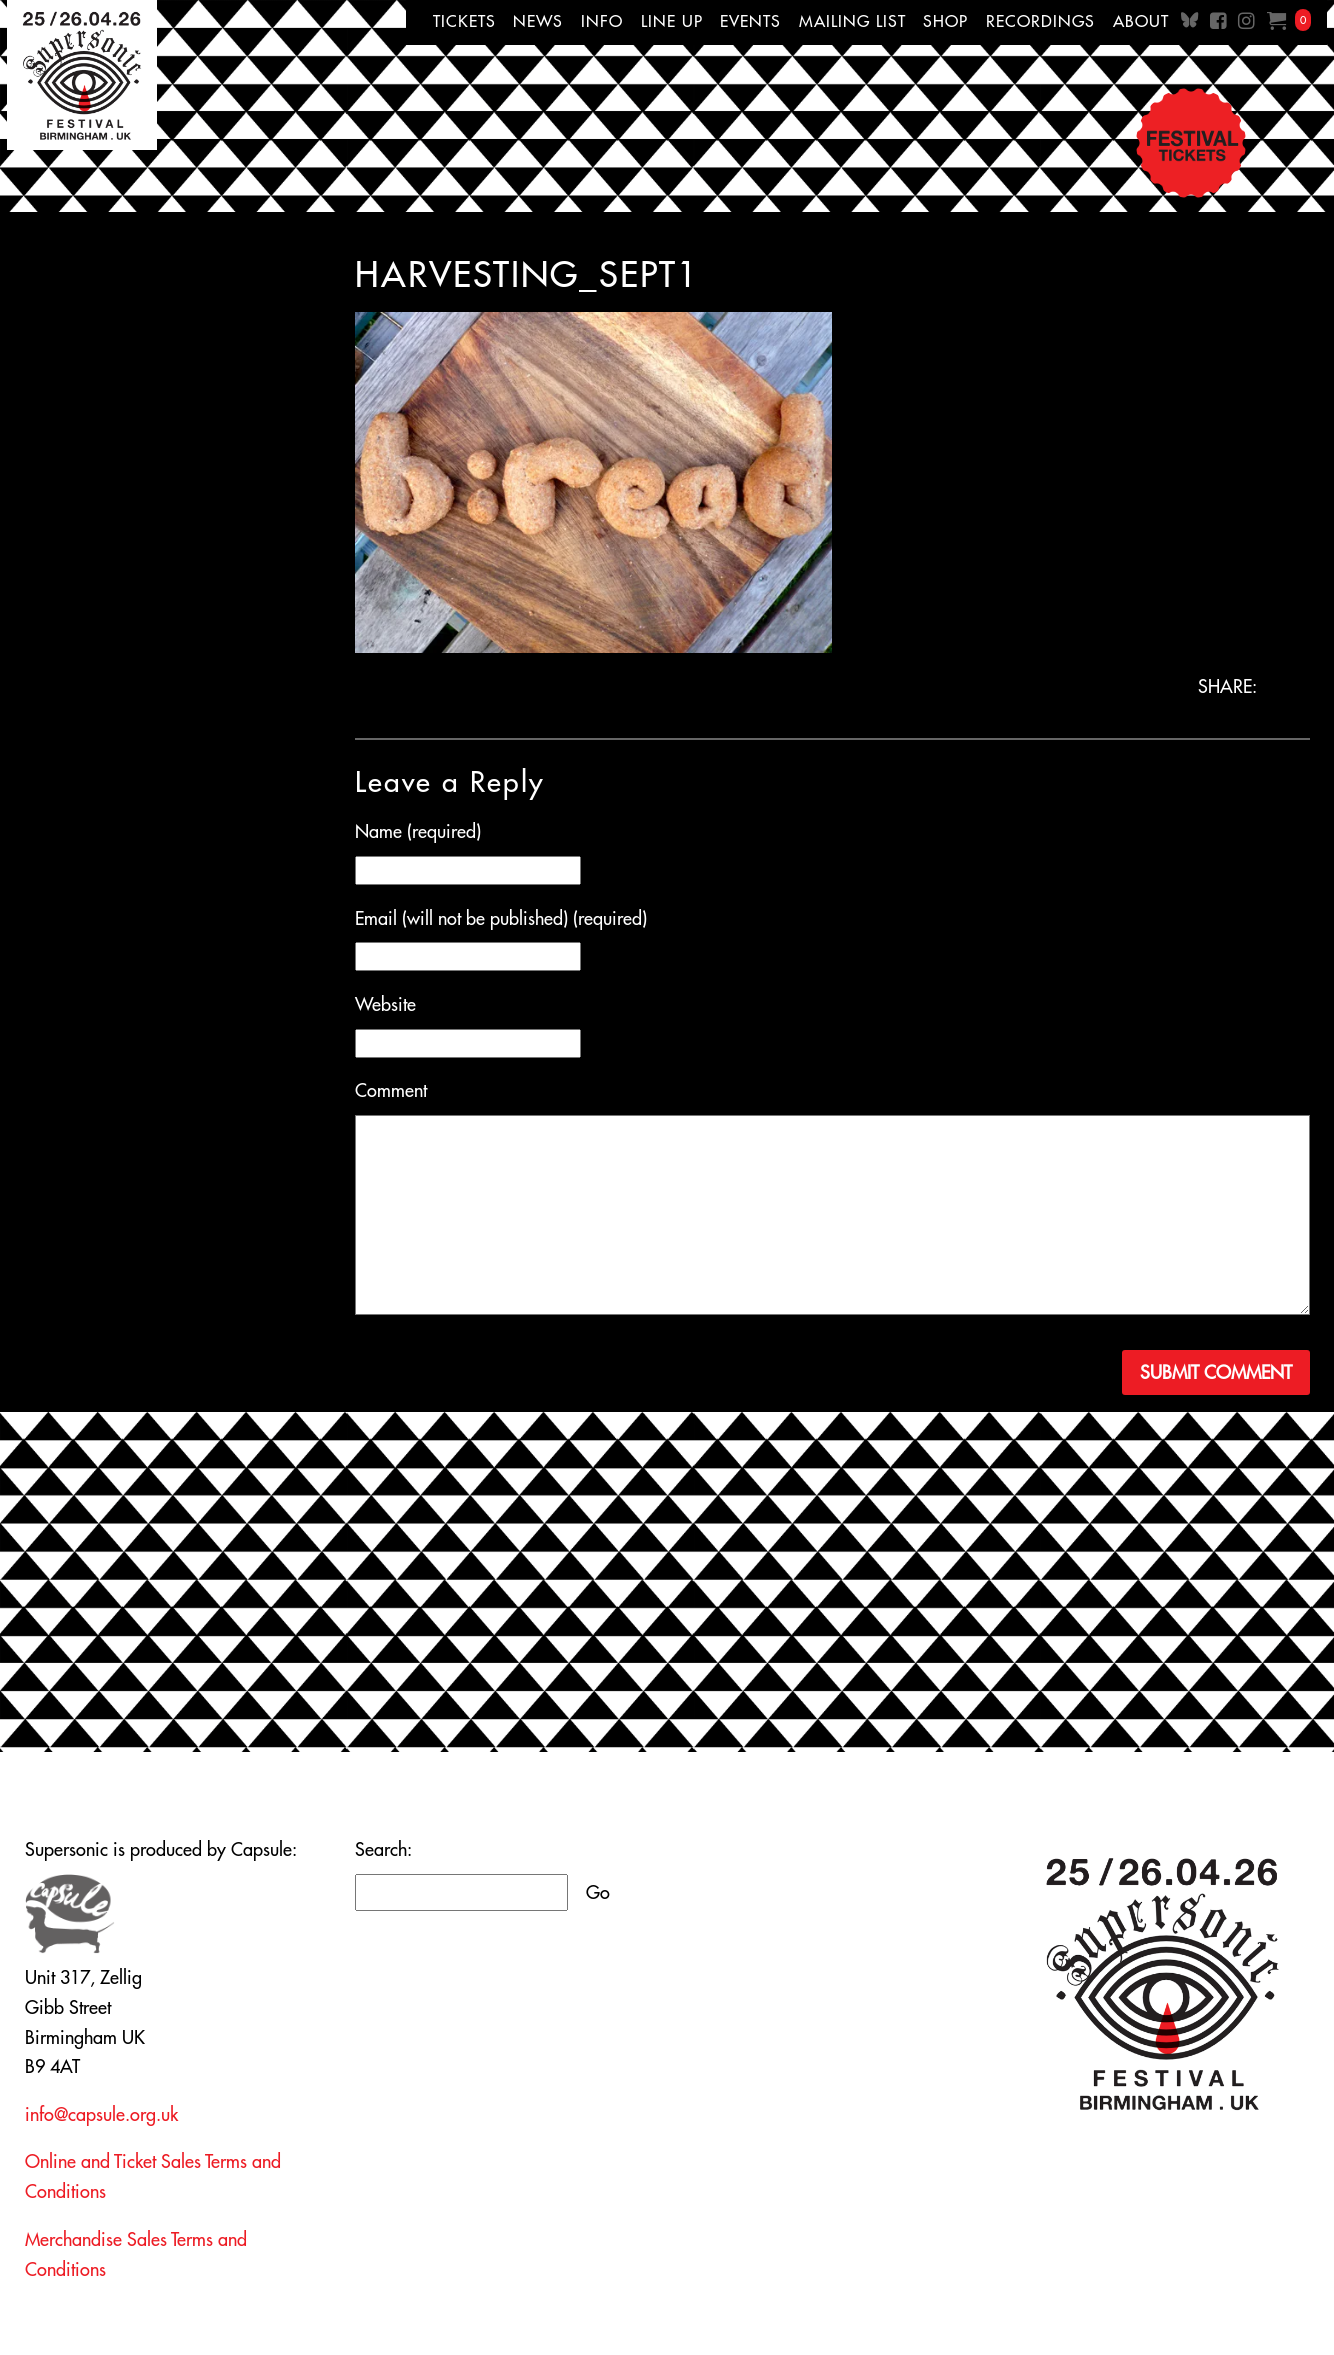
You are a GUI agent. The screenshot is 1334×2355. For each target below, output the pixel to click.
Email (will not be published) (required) (501, 918)
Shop (945, 21)
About (1141, 21)
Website (385, 1004)
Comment (391, 1090)
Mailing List (852, 21)
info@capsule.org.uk (101, 2114)
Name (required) (418, 831)
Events (750, 21)
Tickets (464, 21)
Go (598, 1892)
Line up (672, 21)
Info (602, 21)
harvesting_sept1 (527, 274)
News (538, 21)
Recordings (1040, 21)
